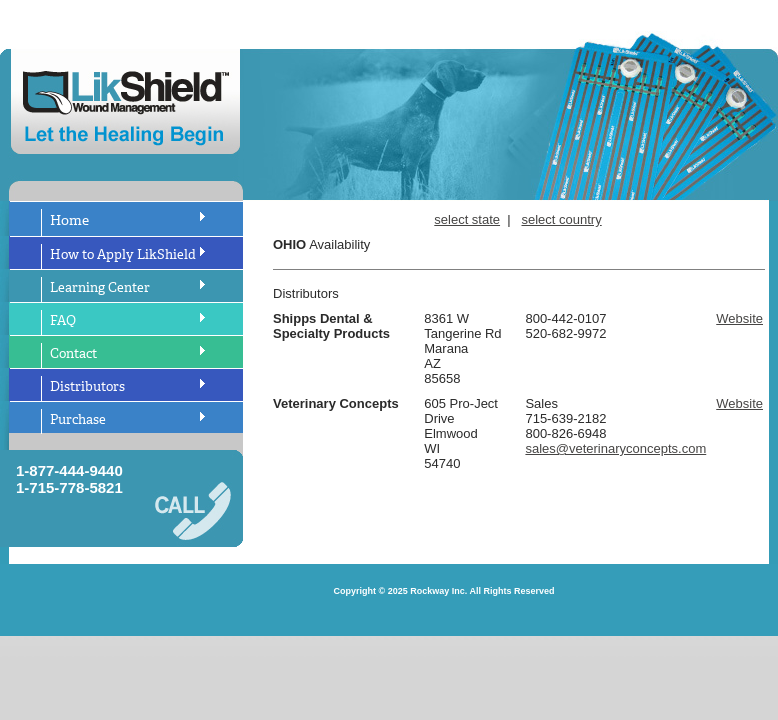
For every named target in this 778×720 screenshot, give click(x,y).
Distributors (87, 386)
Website (739, 318)
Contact (73, 353)
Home (69, 220)
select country (562, 219)
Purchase (78, 419)
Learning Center (100, 287)
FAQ (63, 320)
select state (467, 219)
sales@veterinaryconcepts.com (615, 448)
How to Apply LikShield (123, 254)
